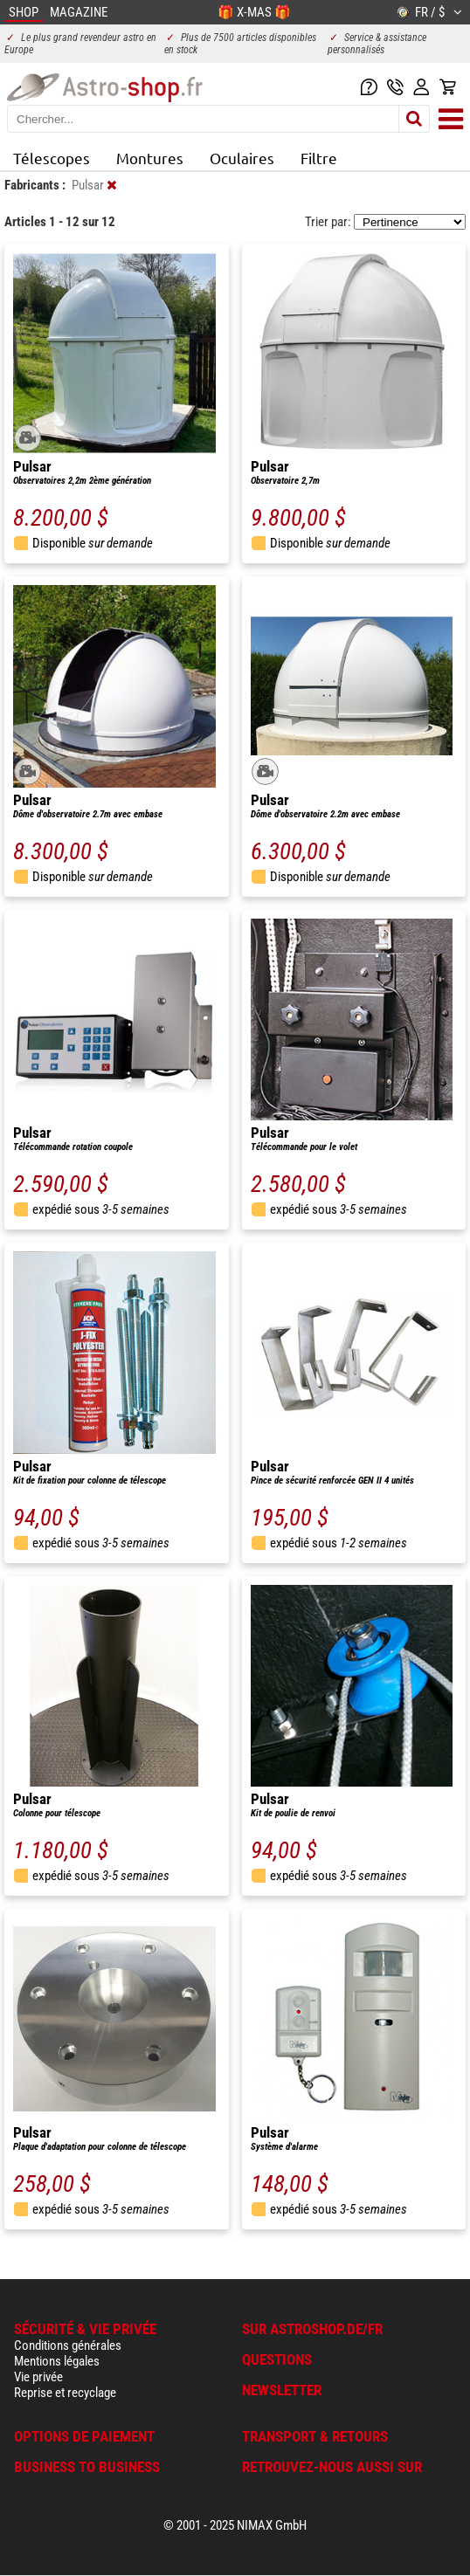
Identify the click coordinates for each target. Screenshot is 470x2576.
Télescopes (51, 157)
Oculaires (242, 157)
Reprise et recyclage (65, 2392)
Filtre (319, 157)
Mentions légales (57, 2361)
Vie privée (38, 2377)
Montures (149, 157)
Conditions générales (67, 2345)
